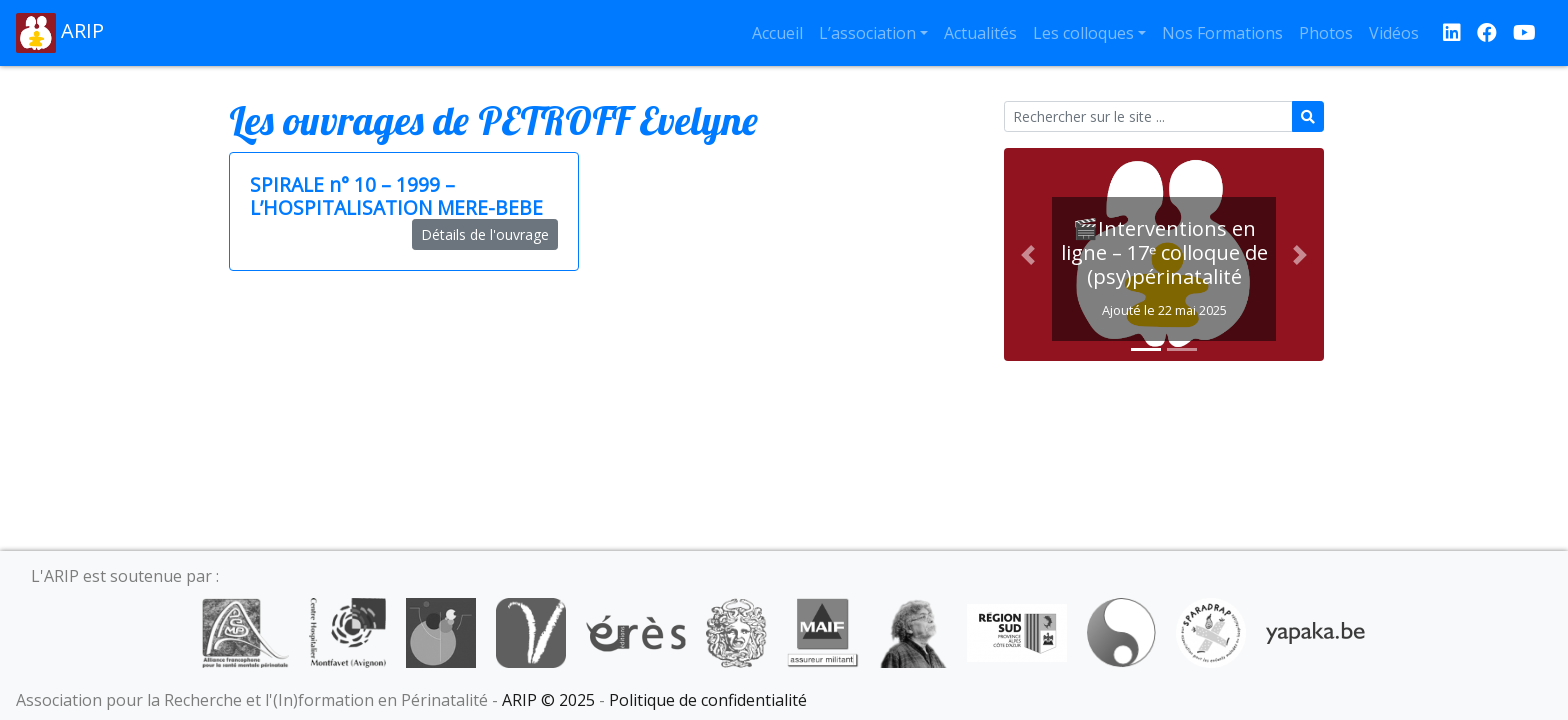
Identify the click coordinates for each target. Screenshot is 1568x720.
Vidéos (1394, 33)
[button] (1028, 254)
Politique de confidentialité (708, 700)
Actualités (980, 33)
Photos (1326, 33)
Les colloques (1083, 33)
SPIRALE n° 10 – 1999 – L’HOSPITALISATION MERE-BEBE (396, 196)
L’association (867, 33)
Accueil (777, 33)
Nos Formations (1222, 33)
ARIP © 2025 (548, 700)
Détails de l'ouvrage (485, 234)
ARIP (60, 33)
